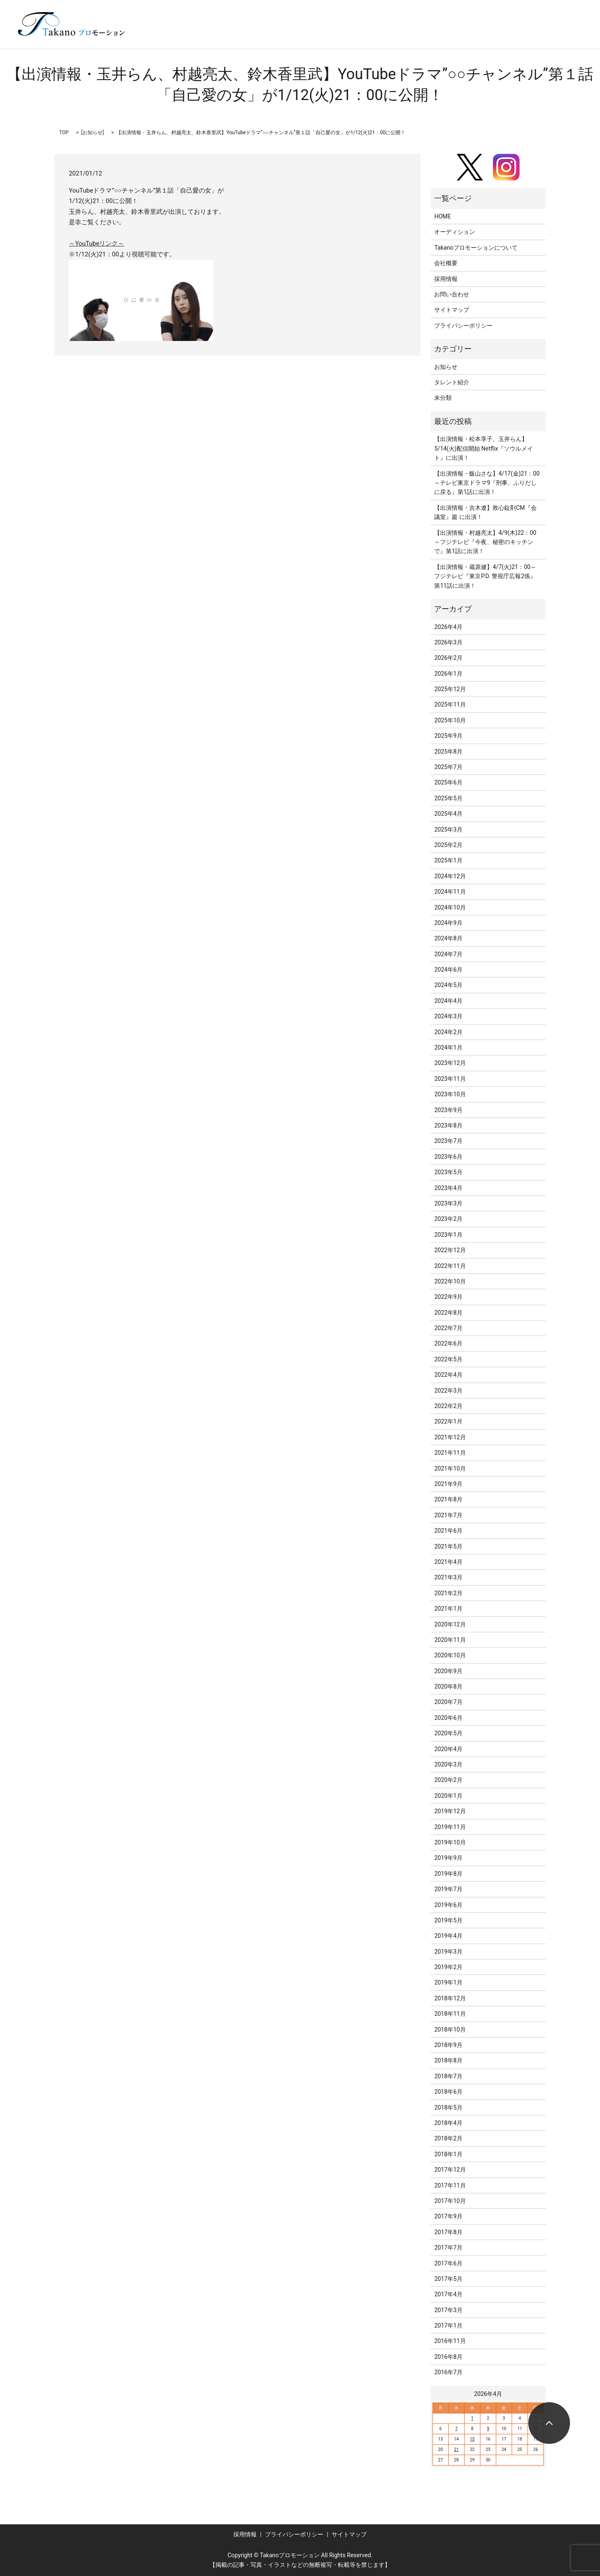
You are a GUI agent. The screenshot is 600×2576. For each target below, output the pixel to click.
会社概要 (446, 263)
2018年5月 (448, 2107)
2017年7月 (448, 2247)
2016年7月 (448, 2372)
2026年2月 (448, 657)
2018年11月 (449, 2013)
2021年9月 (448, 1484)
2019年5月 (448, 1920)
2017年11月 (449, 2185)
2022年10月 (449, 1281)
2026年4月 (448, 627)
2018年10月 (449, 2029)
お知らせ (92, 132)
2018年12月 (449, 1998)
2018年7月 (448, 2076)
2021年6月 (448, 1530)
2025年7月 (448, 767)
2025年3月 (448, 829)
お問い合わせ (451, 294)
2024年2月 (448, 1032)
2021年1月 (448, 1608)
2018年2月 (448, 2138)
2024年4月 (448, 1000)
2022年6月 (448, 1343)
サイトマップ (451, 309)
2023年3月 (448, 1203)
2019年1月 (448, 1982)
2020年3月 (448, 1764)
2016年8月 (448, 2356)
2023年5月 (448, 1172)
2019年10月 (449, 1842)
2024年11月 (449, 891)
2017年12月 (449, 2169)
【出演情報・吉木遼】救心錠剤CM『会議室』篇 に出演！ (485, 512)
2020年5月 (448, 1733)
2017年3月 (448, 2310)
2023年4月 (448, 1188)
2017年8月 (448, 2232)
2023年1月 (448, 1234)
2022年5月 (448, 1359)
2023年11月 (449, 1078)
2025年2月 (448, 845)
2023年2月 (448, 1218)
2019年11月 (449, 1827)
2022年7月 (448, 1328)
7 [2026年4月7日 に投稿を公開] (456, 2428)
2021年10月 (449, 1468)
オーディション (454, 231)
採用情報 (446, 279)
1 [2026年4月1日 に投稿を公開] (472, 2418)
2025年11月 (449, 704)
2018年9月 (448, 2045)
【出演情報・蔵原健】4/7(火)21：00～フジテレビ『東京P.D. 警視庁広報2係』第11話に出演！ (485, 576)
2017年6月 (448, 2263)
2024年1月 (448, 1047)
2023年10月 (449, 1094)
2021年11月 (449, 1452)
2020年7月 (448, 1702)
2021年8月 (448, 1499)
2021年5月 (448, 1546)
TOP (64, 132)
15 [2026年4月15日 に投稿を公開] (472, 2439)
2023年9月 (448, 1110)
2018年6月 (448, 2091)
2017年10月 (449, 2201)
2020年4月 (448, 1749)
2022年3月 (448, 1390)
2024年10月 (449, 907)
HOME (442, 216)
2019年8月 (448, 1873)
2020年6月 (448, 1717)
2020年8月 (448, 1686)
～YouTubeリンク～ (96, 243)
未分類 (443, 397)
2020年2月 (448, 1780)
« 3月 (442, 2394)
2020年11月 (449, 1639)
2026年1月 (448, 673)
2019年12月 (449, 1811)
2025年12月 (449, 689)
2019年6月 (448, 1905)
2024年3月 (448, 1016)
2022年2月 (448, 1406)
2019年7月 (448, 1889)
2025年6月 (448, 782)
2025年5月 (448, 798)
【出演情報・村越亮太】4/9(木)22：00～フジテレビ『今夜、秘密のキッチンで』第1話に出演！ (485, 542)
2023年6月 (448, 1156)
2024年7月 (448, 954)
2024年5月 (448, 985)
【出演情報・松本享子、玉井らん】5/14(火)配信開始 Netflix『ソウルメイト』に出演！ (483, 448)
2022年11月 (449, 1266)
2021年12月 (449, 1437)
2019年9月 (448, 1857)
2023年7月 (448, 1141)
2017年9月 (448, 2216)
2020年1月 (448, 1795)
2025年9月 (448, 735)
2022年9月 (448, 1296)
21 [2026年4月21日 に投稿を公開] (456, 2449)
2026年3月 (448, 642)
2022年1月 (448, 1421)
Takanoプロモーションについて (476, 247)
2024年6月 (448, 969)
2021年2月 (448, 1593)
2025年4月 (448, 813)
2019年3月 (448, 1951)
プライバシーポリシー (463, 325)
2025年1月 (448, 860)
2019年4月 (448, 1935)
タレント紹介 (451, 382)
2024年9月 (448, 923)
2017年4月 (448, 2294)
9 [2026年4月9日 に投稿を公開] (488, 2428)
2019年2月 (448, 1967)
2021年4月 (448, 1562)
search (566, 36)
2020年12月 (449, 1624)
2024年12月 (449, 876)
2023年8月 (448, 1125)
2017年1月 (448, 2325)
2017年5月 (448, 2278)
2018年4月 (448, 2123)
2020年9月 (448, 1671)
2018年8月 (448, 2060)
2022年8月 (448, 1312)
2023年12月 (449, 1063)
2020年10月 (449, 1655)
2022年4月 (448, 1374)
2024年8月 (448, 938)
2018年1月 (448, 2154)
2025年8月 (448, 751)
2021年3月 (448, 1577)
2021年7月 (448, 1515)
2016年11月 (449, 2341)
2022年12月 (449, 1250)
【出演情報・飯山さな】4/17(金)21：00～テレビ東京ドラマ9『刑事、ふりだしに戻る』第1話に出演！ (487, 483)
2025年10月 (449, 720)
